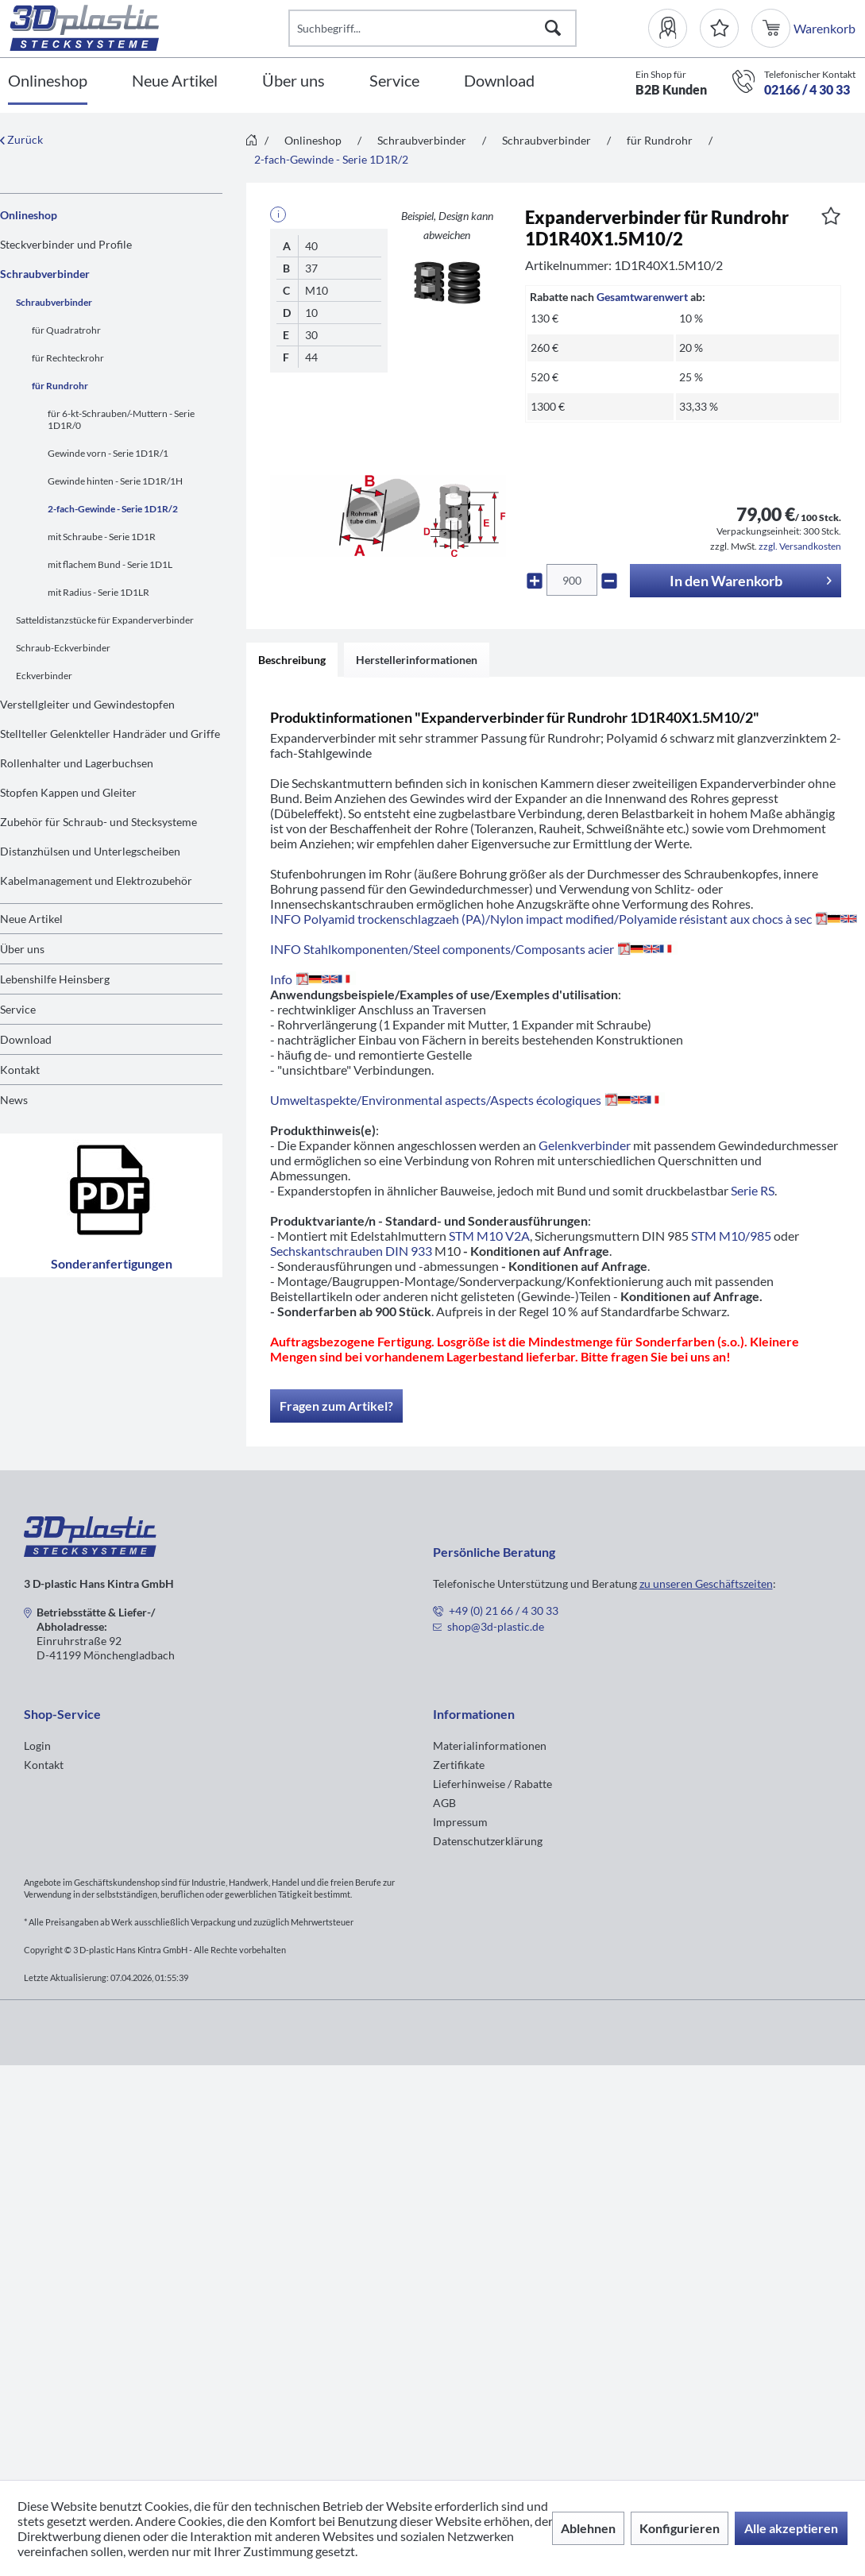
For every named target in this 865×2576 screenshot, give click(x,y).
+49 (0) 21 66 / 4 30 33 (503, 1610)
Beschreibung (292, 659)
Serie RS (752, 1190)
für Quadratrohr (66, 330)
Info (313, 979)
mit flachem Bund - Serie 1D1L (110, 564)
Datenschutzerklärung (488, 1841)
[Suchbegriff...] (432, 28)
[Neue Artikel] (175, 81)
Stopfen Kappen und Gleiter (68, 792)
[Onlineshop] (47, 81)
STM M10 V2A (489, 1235)
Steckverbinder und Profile (66, 244)
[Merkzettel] (719, 28)
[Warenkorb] (772, 28)
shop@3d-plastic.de (495, 1626)
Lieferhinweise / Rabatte (492, 1783)
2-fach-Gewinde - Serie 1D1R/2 (113, 509)
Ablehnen (588, 2527)
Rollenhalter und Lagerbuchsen (76, 763)
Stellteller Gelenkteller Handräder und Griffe (110, 733)
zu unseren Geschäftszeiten (706, 1583)
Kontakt (20, 1069)
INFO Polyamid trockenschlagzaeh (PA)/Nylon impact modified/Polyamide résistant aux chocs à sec (563, 918)
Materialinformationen (489, 1745)
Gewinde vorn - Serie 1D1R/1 (108, 453)
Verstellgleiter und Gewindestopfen (87, 704)
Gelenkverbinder (585, 1145)
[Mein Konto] (674, 28)
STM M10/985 (731, 1235)
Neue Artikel (31, 918)
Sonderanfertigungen (111, 1205)
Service (18, 1009)
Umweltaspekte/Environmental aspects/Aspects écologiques (467, 1099)
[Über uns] (293, 81)
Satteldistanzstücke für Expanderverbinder (105, 620)
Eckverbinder (44, 676)
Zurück (21, 139)
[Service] (394, 81)
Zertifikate (459, 1764)
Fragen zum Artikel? (336, 1405)
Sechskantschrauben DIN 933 (351, 1250)
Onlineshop (28, 215)
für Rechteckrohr (68, 358)
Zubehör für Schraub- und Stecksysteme (98, 821)
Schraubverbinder (45, 273)
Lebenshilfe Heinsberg (55, 979)
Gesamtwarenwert (642, 296)
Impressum (460, 1822)
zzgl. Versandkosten (800, 546)
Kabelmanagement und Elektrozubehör (96, 880)
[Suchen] (553, 28)
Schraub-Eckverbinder (63, 648)
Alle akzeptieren (791, 2527)
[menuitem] (674, 28)
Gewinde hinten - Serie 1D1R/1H (115, 481)
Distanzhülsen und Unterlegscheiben (90, 851)
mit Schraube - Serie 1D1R (102, 537)
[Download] (499, 81)
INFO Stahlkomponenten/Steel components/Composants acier (474, 948)
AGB (444, 1802)
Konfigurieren (679, 2527)
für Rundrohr (60, 386)
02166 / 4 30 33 (807, 89)
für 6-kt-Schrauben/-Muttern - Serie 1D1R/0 (121, 419)
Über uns (22, 949)
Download (26, 1039)
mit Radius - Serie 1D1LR (98, 592)
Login (37, 1745)
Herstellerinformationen (416, 659)
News (14, 1099)
